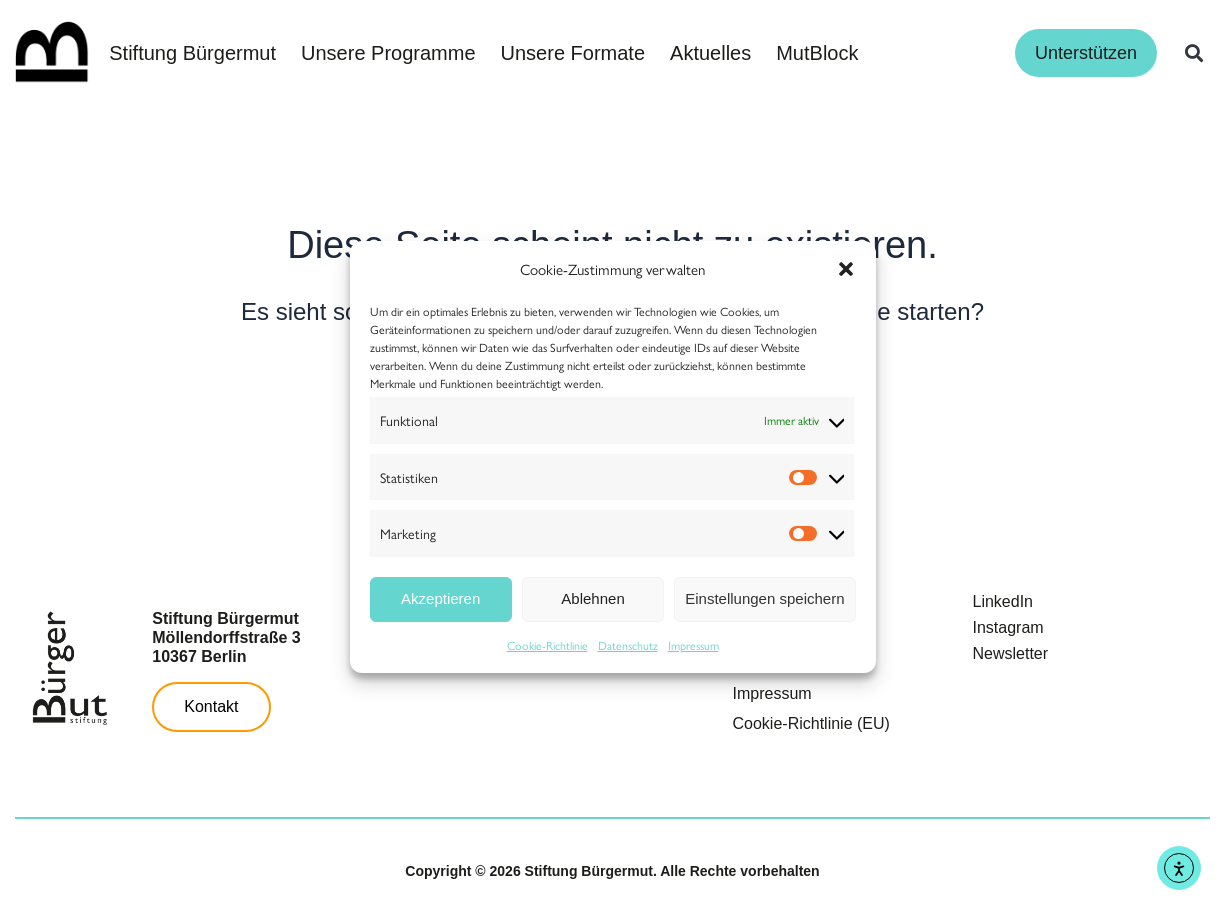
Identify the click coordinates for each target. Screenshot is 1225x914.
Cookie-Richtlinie (547, 645)
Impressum (693, 645)
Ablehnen (592, 598)
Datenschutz (628, 645)
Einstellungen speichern (764, 598)
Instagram (1008, 627)
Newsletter (1011, 653)
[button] (846, 269)
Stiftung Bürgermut (192, 53)
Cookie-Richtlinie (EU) (811, 723)
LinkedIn (1003, 601)
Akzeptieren (440, 598)
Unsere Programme (388, 53)
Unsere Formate (573, 53)
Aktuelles (710, 53)
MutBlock (817, 53)
